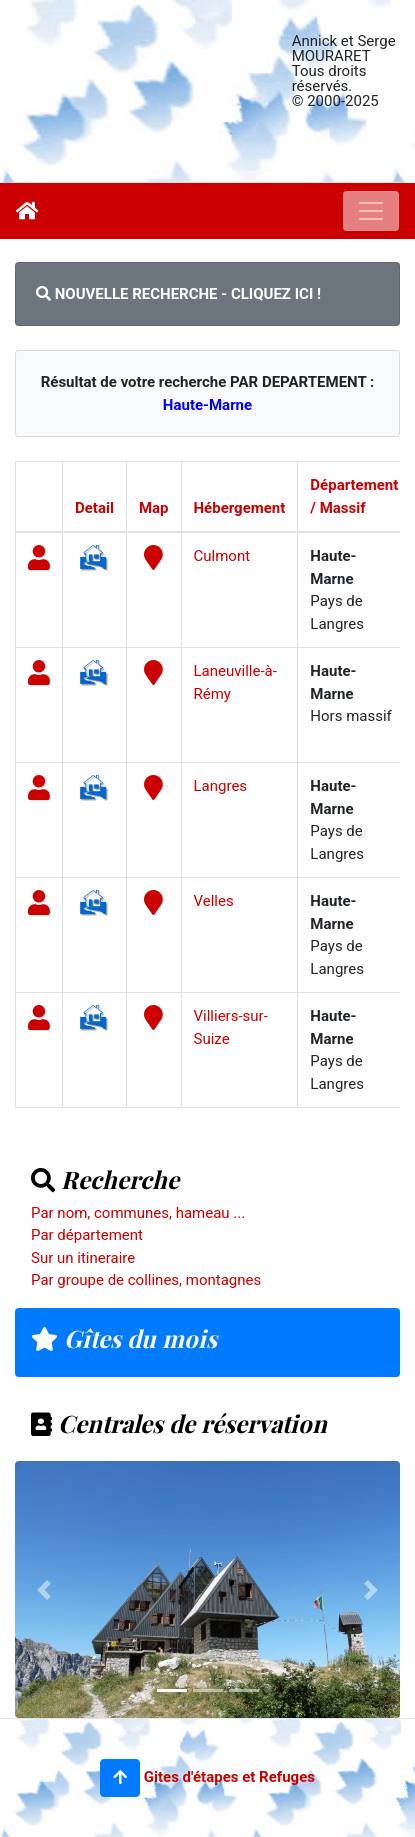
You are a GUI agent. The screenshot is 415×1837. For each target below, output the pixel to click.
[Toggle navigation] (371, 211)
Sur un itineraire (83, 1258)
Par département (87, 1235)
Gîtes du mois (124, 1338)
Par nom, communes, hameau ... (138, 1213)
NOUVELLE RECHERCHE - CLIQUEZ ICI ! (178, 294)
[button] (120, 1778)
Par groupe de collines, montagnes (146, 1280)
